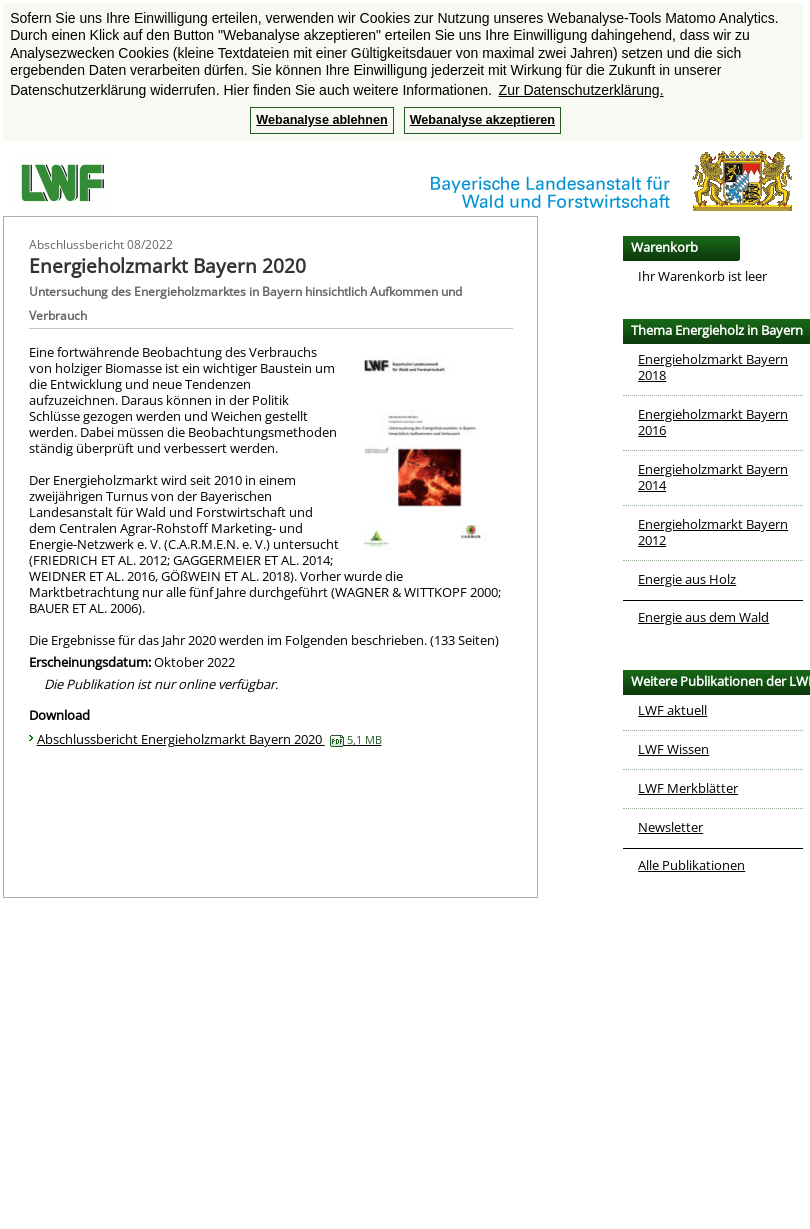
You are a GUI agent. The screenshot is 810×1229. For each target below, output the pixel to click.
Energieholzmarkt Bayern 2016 (713, 422)
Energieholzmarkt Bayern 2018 (713, 367)
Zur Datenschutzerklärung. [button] (581, 90)
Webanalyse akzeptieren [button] (482, 120)
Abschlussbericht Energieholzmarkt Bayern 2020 (209, 739)
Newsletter (670, 827)
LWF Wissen (673, 749)
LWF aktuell (672, 710)
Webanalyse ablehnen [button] (321, 120)
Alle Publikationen (691, 865)
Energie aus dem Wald (703, 617)
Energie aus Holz (687, 579)
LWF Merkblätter (688, 788)
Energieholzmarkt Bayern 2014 (713, 477)
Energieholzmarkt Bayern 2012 (713, 532)
